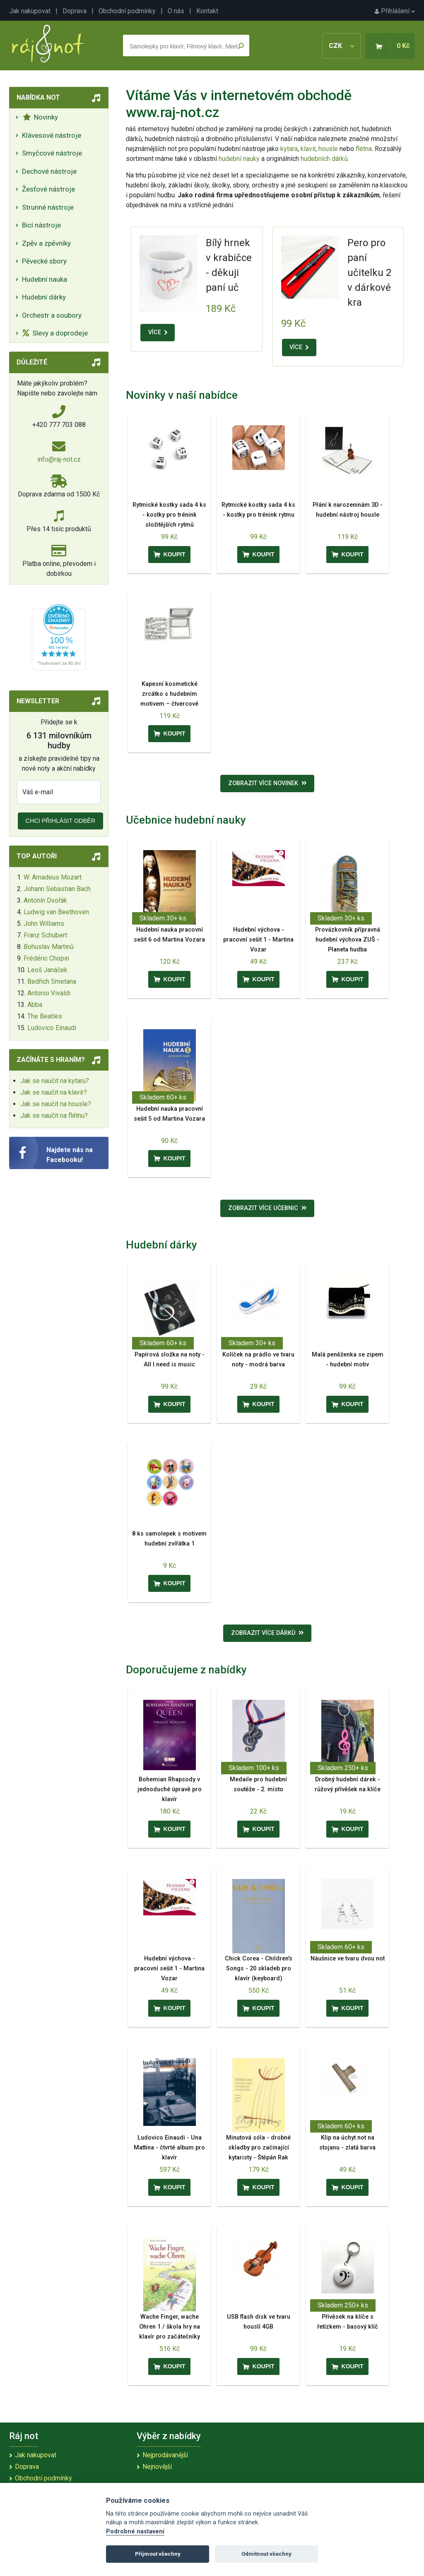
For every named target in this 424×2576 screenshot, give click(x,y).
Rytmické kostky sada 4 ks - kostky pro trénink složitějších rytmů (169, 514)
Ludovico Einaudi (51, 1028)
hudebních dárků (324, 159)
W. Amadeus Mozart (53, 877)
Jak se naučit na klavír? (53, 1092)
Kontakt (207, 11)
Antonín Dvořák (45, 900)
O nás (176, 11)
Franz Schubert (45, 935)
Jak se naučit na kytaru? (54, 1081)
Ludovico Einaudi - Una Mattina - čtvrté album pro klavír (169, 2147)
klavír (308, 149)
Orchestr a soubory (52, 315)
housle (329, 149)
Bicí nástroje (41, 225)
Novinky (40, 117)
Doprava (75, 11)
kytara (289, 149)
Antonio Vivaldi (48, 993)
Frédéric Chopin (46, 958)
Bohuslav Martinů (49, 947)
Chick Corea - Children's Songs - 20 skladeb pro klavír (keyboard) (258, 1968)
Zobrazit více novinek (267, 783)
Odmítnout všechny (266, 2554)
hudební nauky (239, 159)
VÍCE (157, 332)
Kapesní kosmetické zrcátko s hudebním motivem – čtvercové (169, 694)
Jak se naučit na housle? (55, 1104)
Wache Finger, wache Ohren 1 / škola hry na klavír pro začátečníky (169, 2326)
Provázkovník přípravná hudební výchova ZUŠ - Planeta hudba (347, 939)
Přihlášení (394, 11)
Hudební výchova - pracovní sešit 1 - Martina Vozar (258, 939)
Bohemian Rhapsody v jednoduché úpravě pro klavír (169, 1789)
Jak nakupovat (30, 11)
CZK (341, 46)
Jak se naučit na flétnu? (54, 1115)
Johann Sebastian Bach (57, 889)
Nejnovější (157, 2467)
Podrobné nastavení (135, 2531)
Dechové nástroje (49, 171)
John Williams (44, 923)
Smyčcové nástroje (52, 153)
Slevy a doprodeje (55, 333)
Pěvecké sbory (44, 261)
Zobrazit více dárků (267, 1633)
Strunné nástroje (48, 207)
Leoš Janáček (47, 970)
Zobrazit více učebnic (267, 1208)
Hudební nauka (44, 279)
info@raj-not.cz (59, 459)
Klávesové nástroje (51, 135)
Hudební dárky (44, 297)
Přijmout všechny (158, 2554)
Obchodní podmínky (127, 11)
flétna (364, 149)
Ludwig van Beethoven (56, 912)
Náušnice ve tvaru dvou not (348, 1958)
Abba (34, 1005)
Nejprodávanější (165, 2455)
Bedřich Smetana (51, 981)
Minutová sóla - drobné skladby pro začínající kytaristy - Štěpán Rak (258, 2147)
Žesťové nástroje (48, 189)
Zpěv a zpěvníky (46, 243)
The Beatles (44, 1016)
